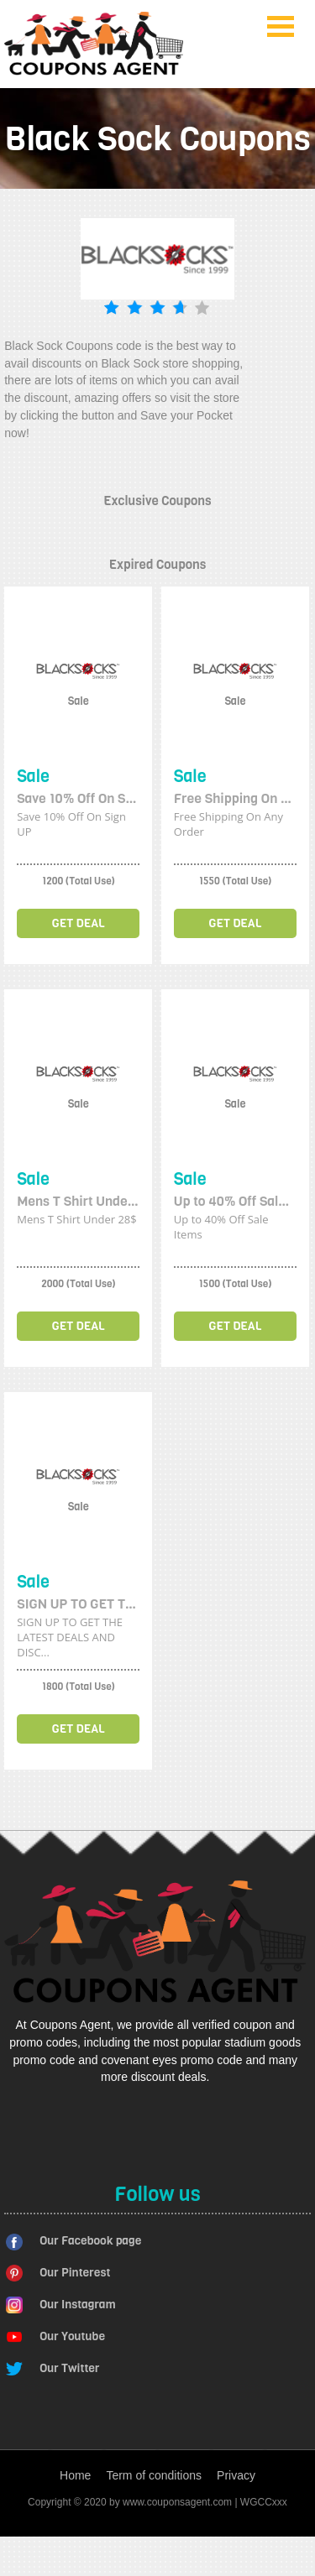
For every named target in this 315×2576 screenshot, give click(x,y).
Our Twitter (69, 2368)
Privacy (236, 2475)
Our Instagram (77, 2305)
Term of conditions (154, 2475)
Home (75, 2475)
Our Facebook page (90, 2241)
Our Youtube (72, 2336)
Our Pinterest (74, 2273)
